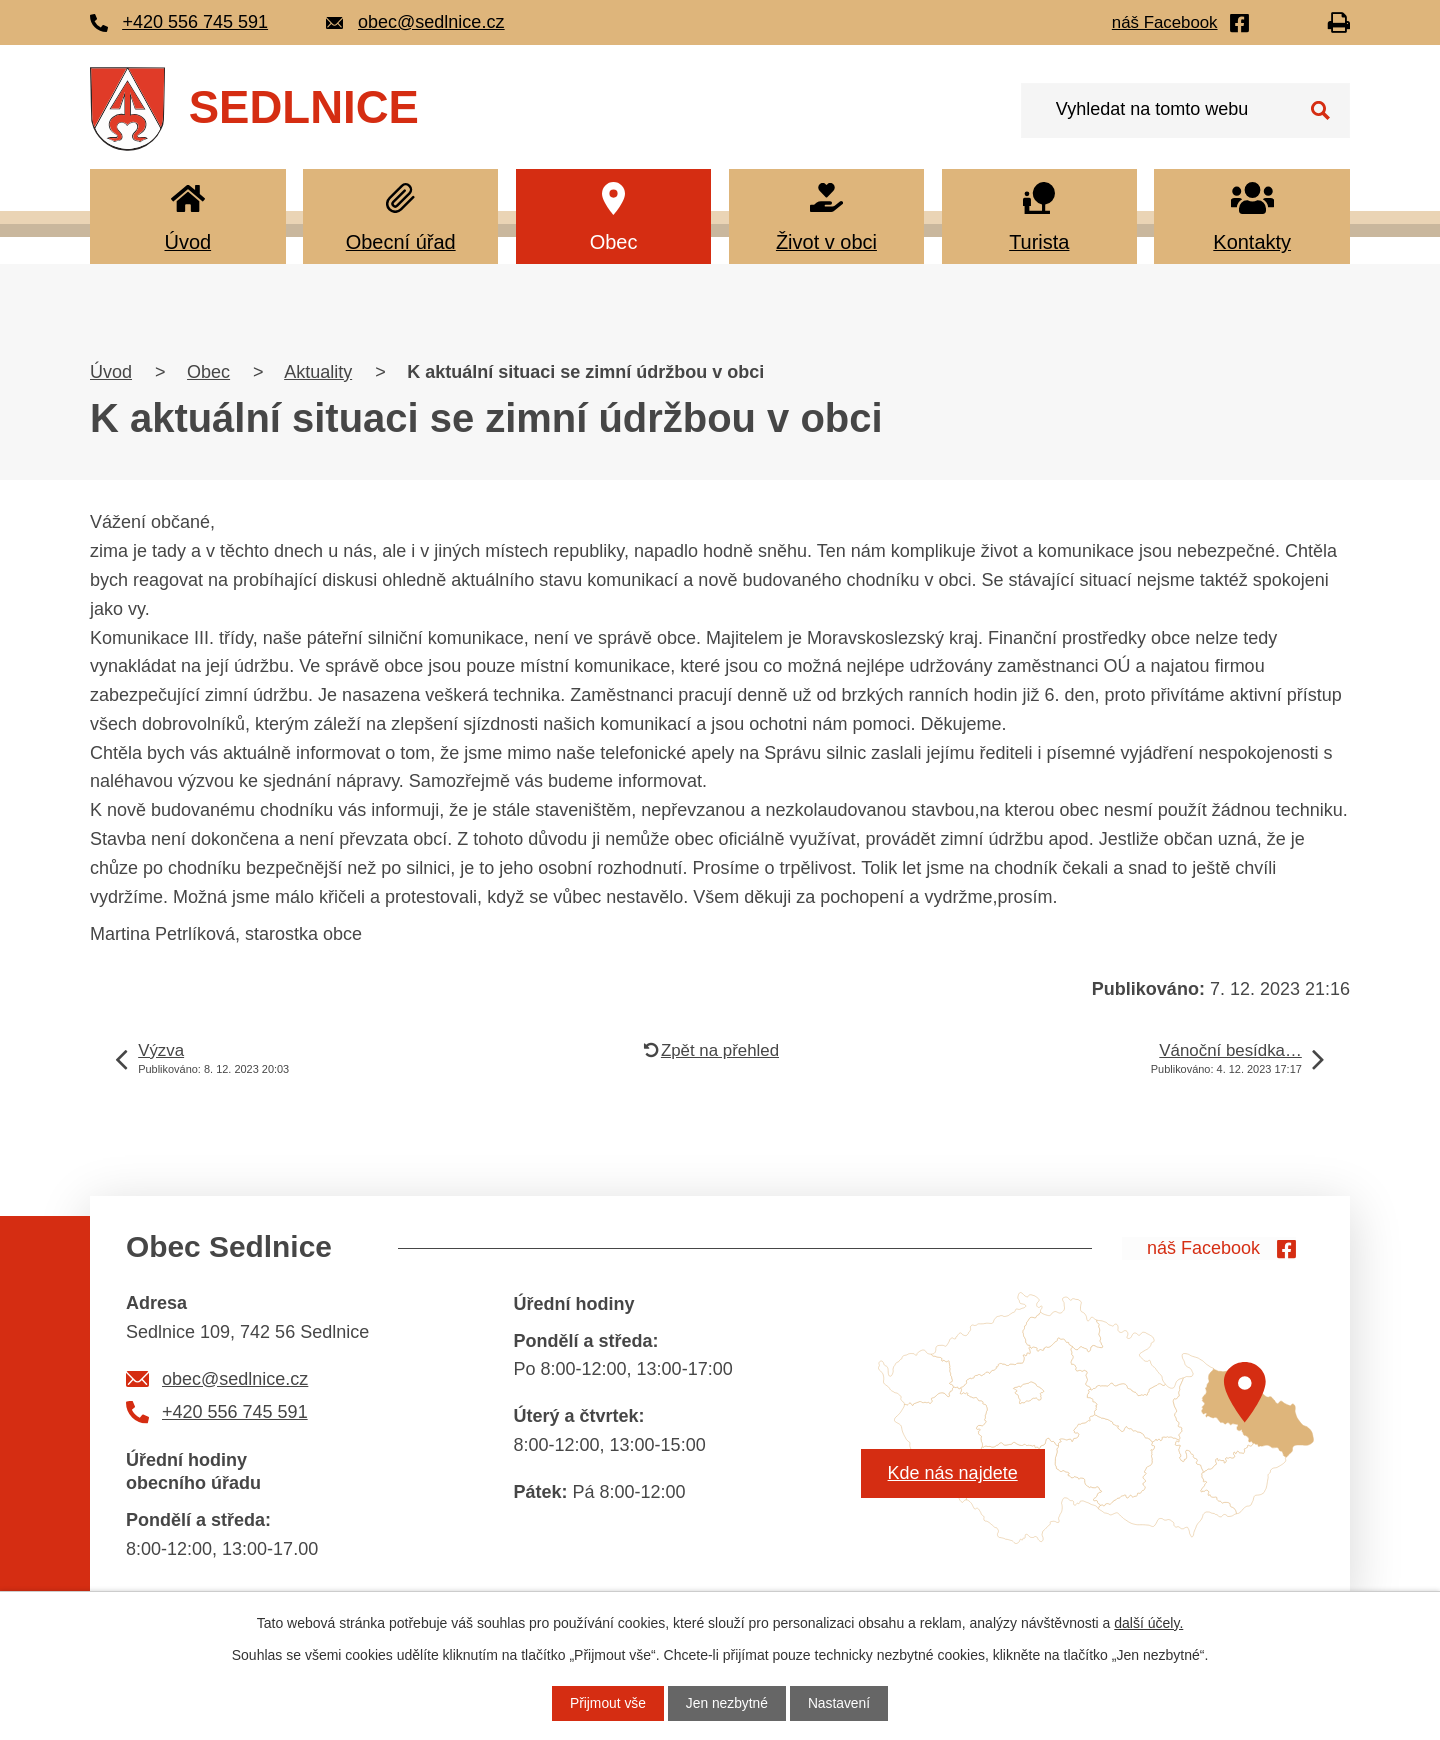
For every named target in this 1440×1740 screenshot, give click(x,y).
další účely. (1148, 1623)
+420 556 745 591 (235, 1412)
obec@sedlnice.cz (235, 1379)
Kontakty (1252, 242)
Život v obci (826, 242)
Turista (1039, 242)
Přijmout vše (606, 1703)
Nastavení (840, 1703)
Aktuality (318, 372)
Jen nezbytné (726, 1703)
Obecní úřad (401, 242)
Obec (614, 242)
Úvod (187, 242)
